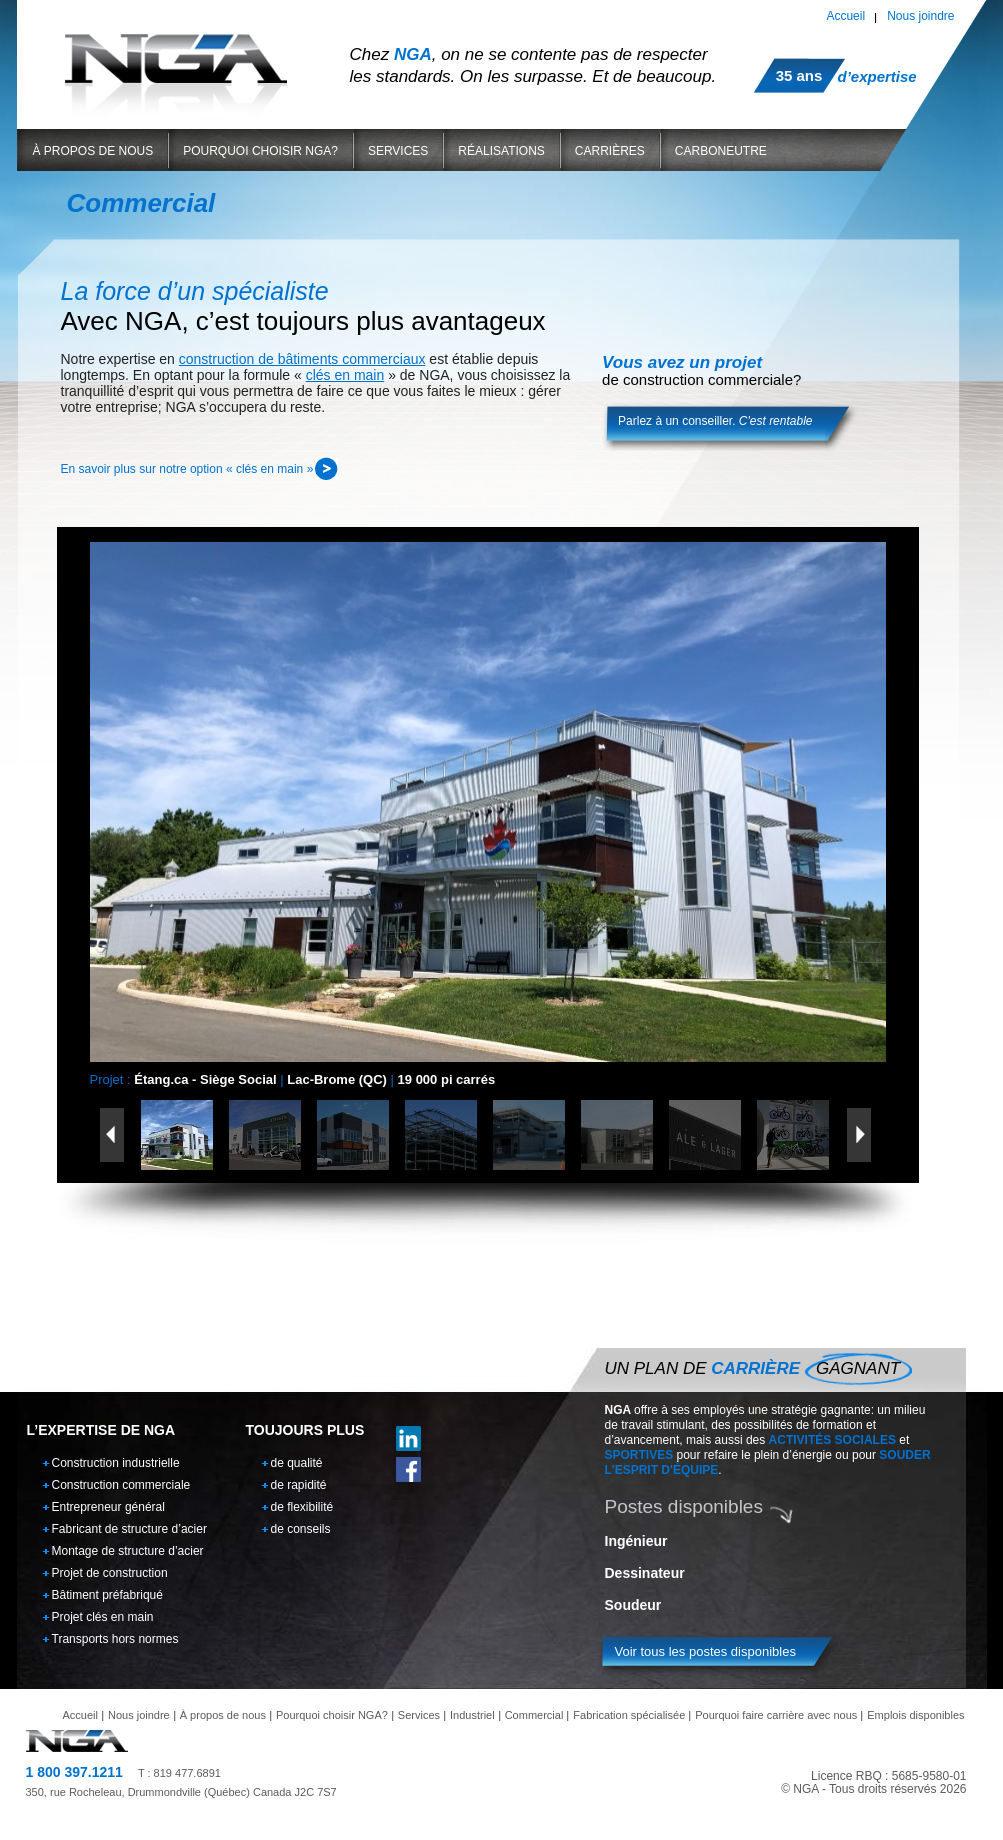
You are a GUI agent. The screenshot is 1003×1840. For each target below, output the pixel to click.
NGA (176, 58)
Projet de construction (110, 1573)
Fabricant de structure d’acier (129, 1529)
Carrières (610, 151)
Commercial (534, 1715)
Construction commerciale (121, 1485)
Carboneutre (721, 151)
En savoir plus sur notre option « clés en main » (187, 469)
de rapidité (299, 1485)
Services (398, 151)
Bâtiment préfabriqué (107, 1595)
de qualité (297, 1463)
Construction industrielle (116, 1463)
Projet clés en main (103, 1617)
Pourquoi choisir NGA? (260, 151)
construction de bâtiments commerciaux (302, 359)
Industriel (472, 1715)
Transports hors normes (115, 1639)
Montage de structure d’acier (128, 1551)
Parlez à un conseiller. (715, 421)
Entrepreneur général (108, 1507)
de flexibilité (302, 1507)
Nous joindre (920, 16)
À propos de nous (93, 151)
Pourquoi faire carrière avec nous (776, 1715)
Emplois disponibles (915, 1715)
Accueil (845, 16)
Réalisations (501, 151)
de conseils (301, 1529)
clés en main (345, 375)
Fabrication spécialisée (629, 1715)
